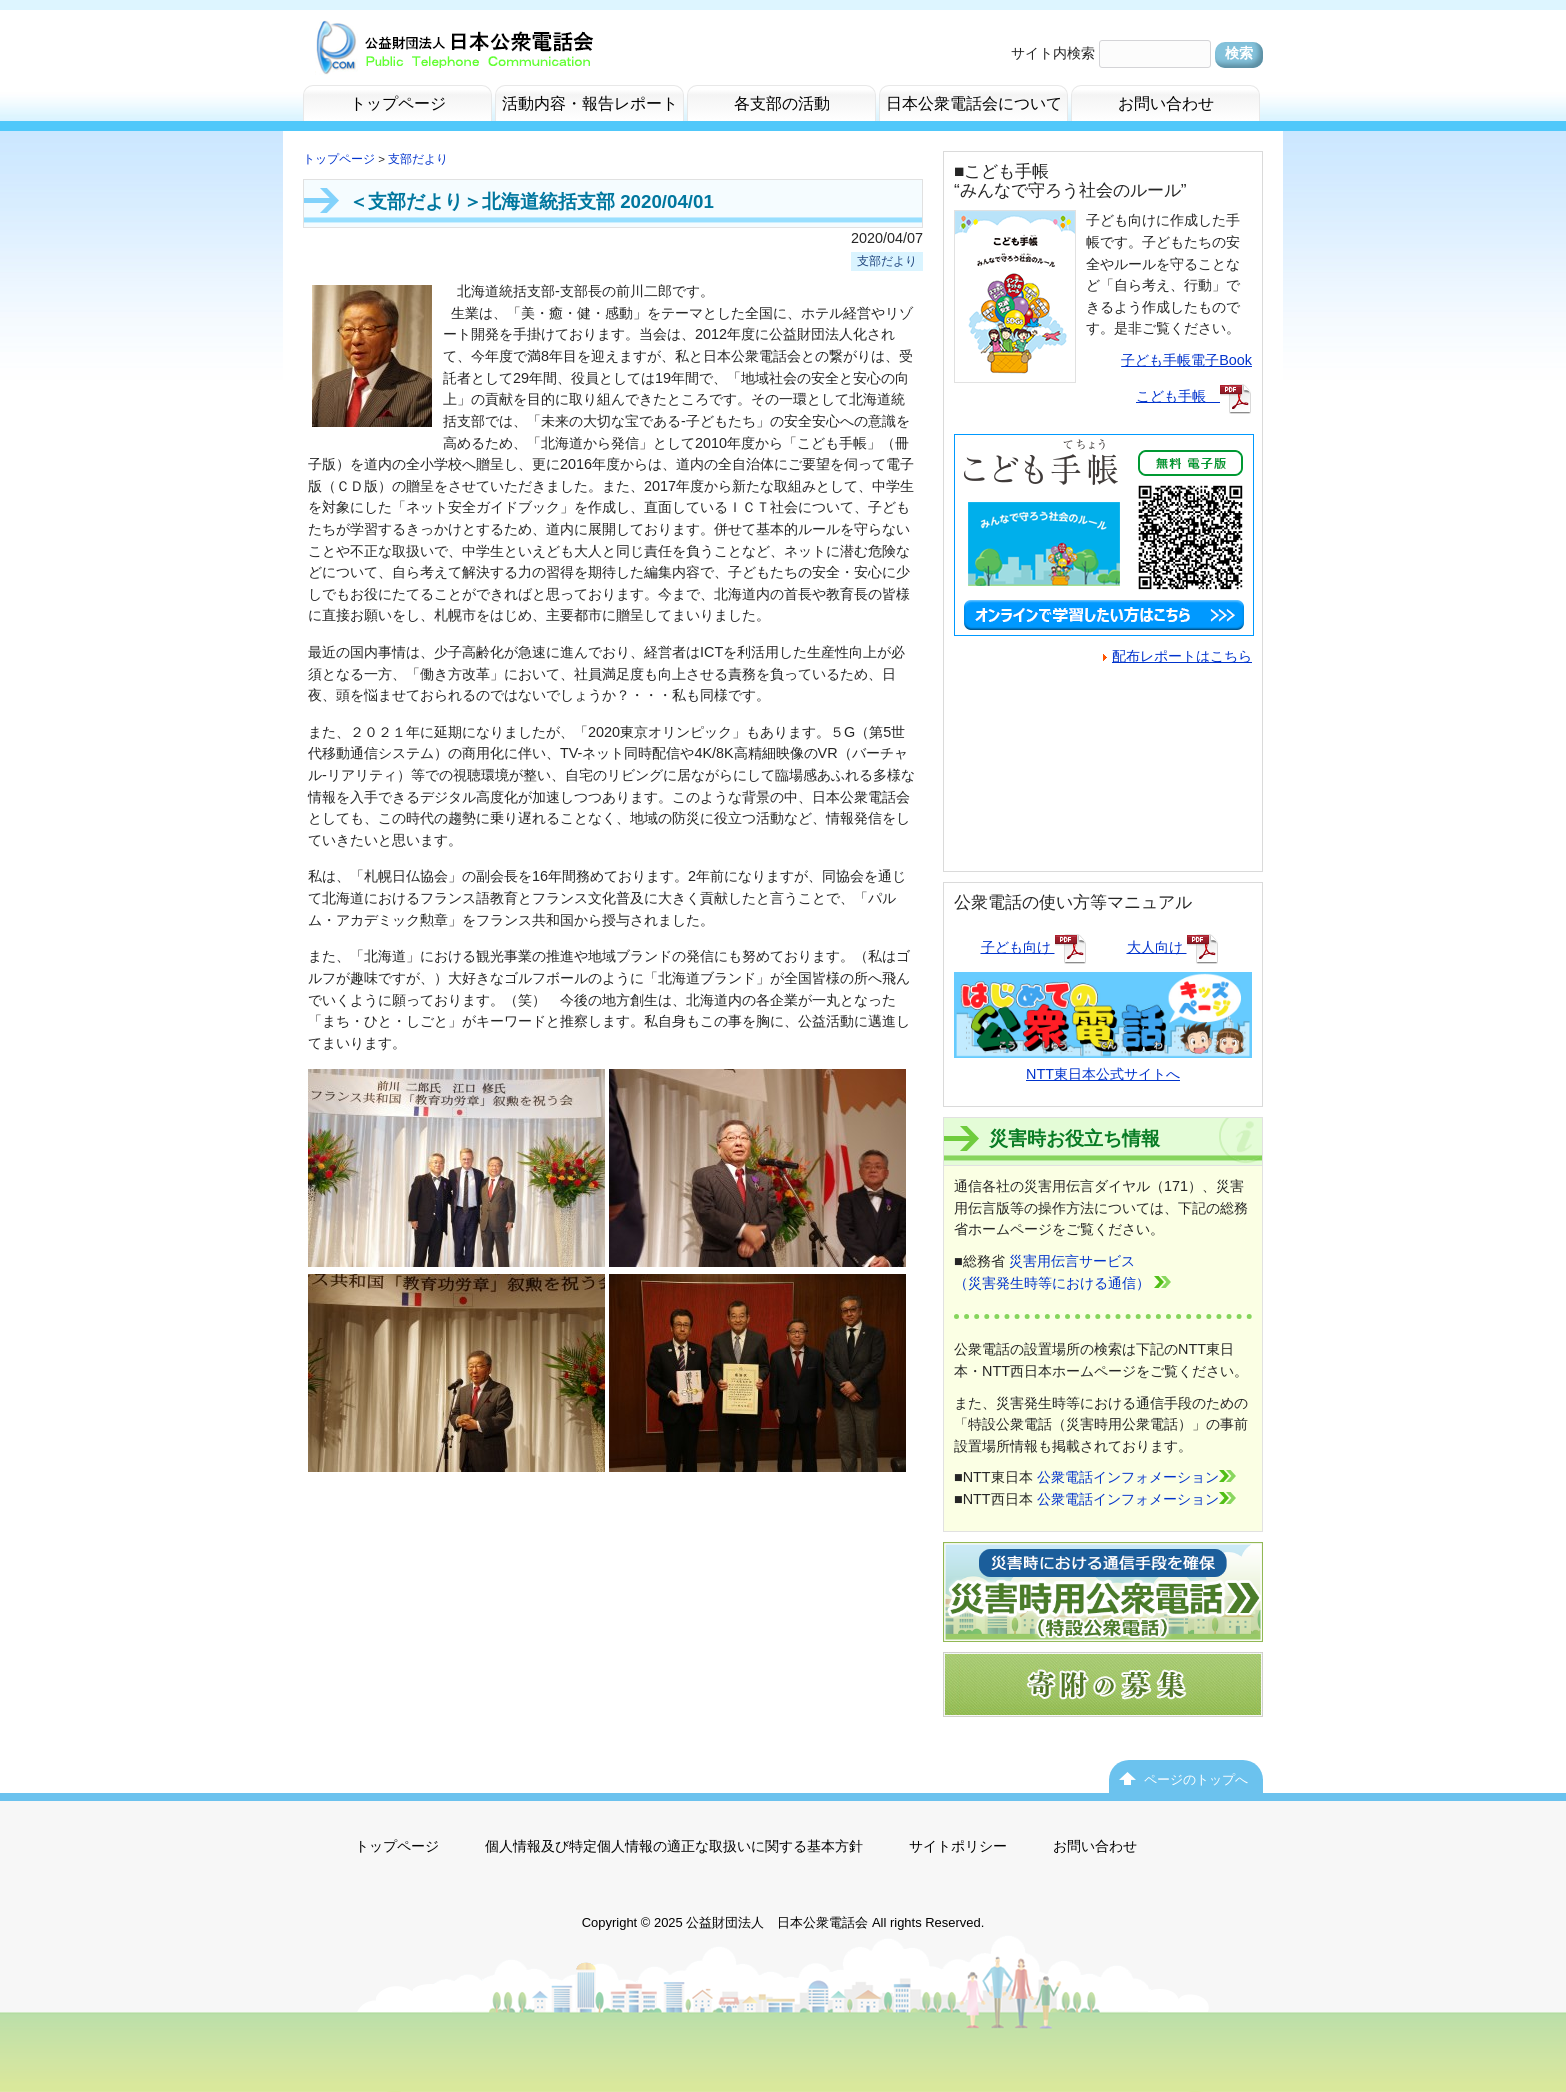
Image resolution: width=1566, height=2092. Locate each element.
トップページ (339, 159)
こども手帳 (1194, 396)
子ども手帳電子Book (1186, 360)
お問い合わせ (1095, 1846)
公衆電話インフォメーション (1136, 1477)
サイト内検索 (1053, 53)
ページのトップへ (1196, 1779)
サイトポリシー (958, 1846)
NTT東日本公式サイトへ (1103, 1062)
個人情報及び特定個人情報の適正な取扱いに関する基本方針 (674, 1846)
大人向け (1173, 947)
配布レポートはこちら (1177, 656)
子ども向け (1034, 947)
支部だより (418, 159)
